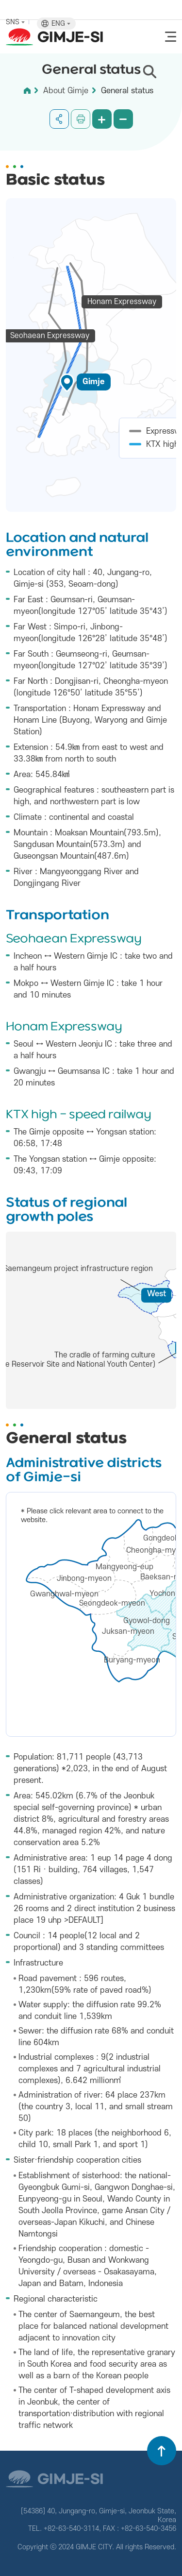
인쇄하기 (80, 119)
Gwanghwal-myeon (64, 1594)
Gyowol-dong (146, 1620)
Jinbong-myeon (84, 1578)
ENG (60, 23)
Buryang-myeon (132, 1660)
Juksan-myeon (128, 1631)
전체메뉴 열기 (170, 36)
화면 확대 (102, 119)
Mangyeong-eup (124, 1566)
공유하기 (59, 119)
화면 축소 (123, 119)
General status (127, 90)
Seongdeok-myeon (112, 1603)
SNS (15, 22)
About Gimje (65, 90)
